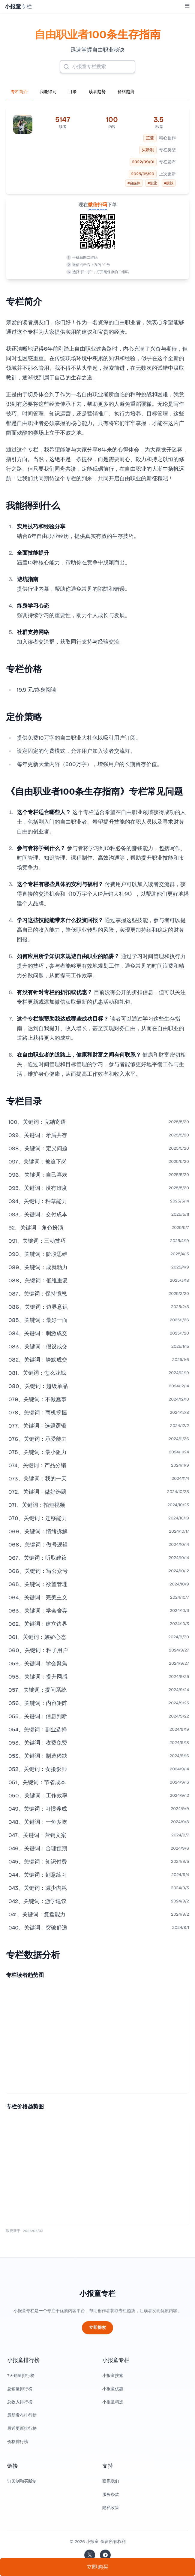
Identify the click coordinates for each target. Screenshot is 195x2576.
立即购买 (97, 2567)
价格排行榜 (17, 2441)
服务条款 (110, 2494)
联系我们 (110, 2481)
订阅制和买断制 (22, 2481)
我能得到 (48, 91)
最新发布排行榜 (22, 2415)
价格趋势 (126, 91)
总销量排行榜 (19, 2388)
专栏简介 (19, 91)
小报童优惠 (112, 2388)
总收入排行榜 (19, 2402)
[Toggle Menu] (187, 6)
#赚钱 (168, 183)
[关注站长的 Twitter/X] (89, 2555)
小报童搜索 (112, 2375)
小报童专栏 (98, 2293)
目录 (72, 91)
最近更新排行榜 (22, 2428)
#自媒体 (134, 183)
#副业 (152, 183)
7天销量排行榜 (20, 2375)
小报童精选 (112, 2402)
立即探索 (97, 2327)
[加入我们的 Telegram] (105, 2555)
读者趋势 (97, 91)
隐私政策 (110, 2507)
